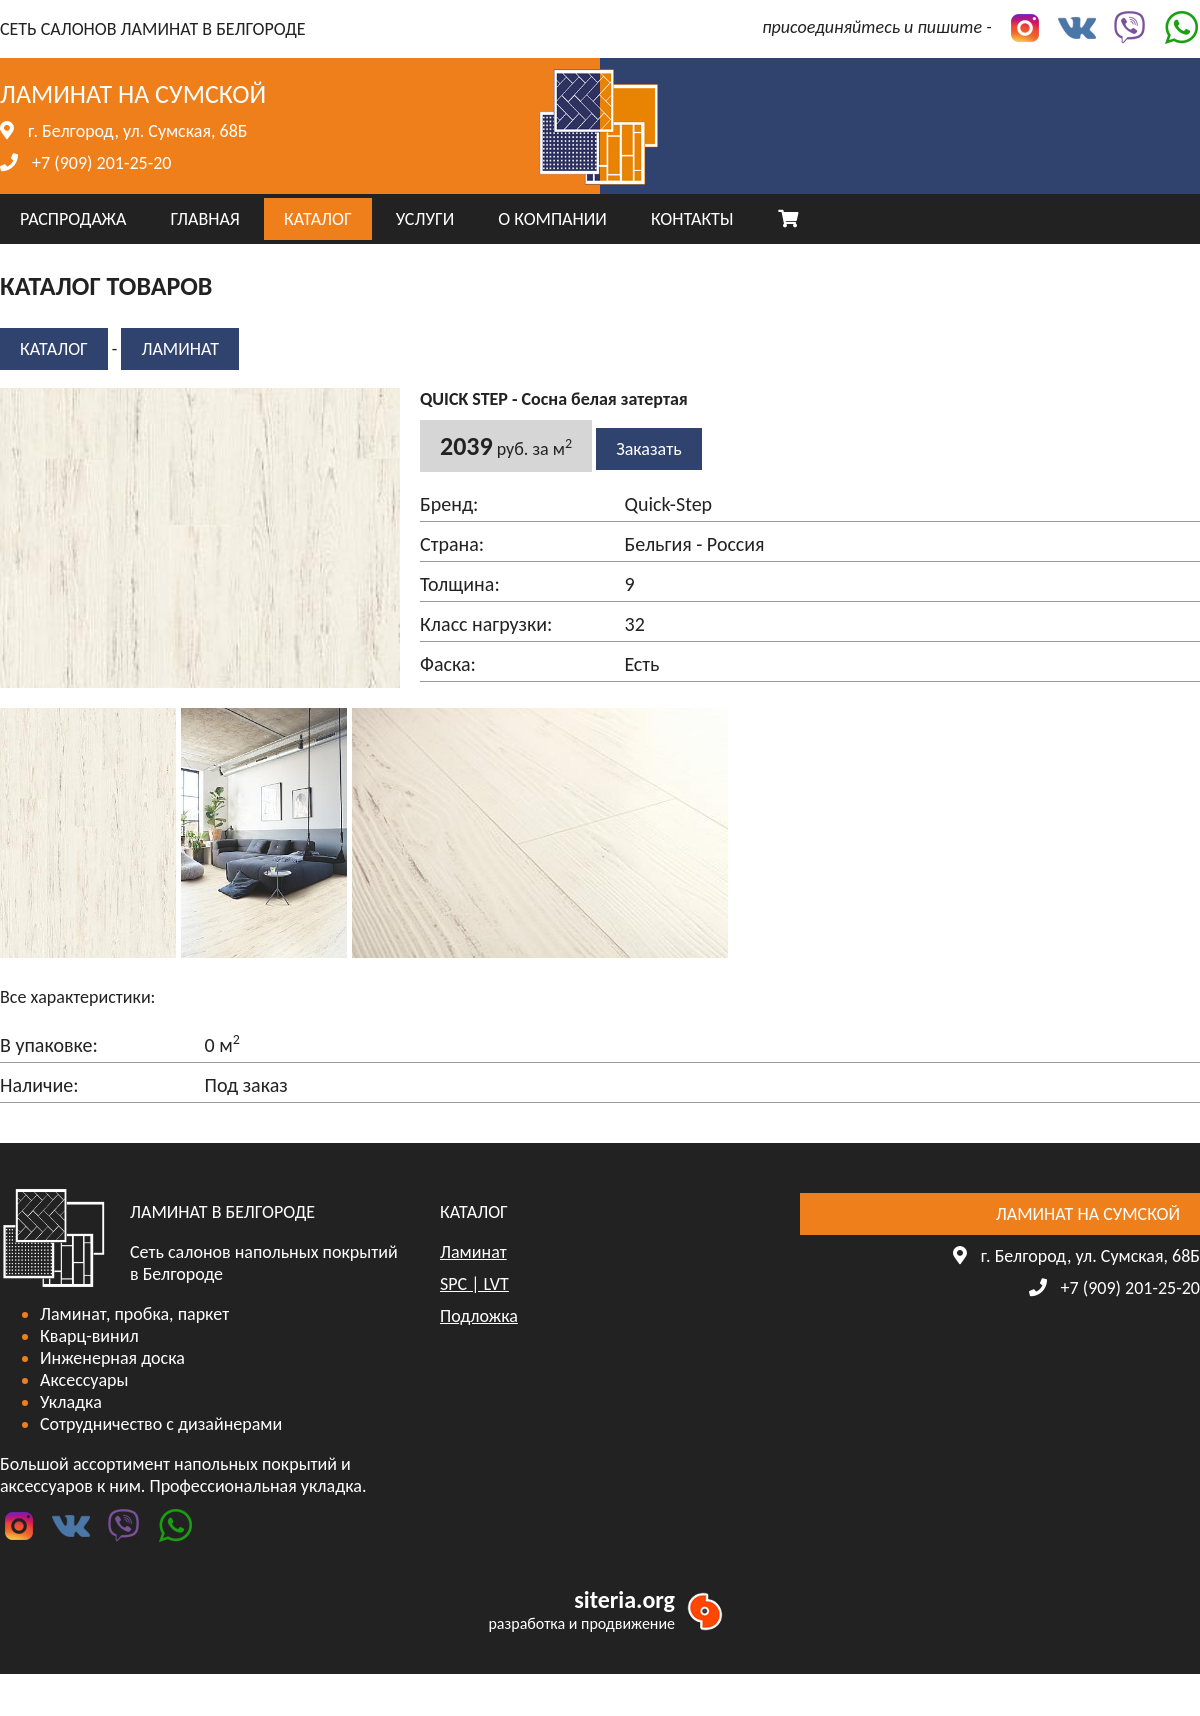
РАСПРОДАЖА (73, 219)
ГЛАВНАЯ (204, 219)
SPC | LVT (474, 1284)
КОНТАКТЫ (692, 219)
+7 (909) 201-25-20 (101, 163)
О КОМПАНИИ (552, 219)
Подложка (479, 1316)
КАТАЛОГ (318, 219)
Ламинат (180, 349)
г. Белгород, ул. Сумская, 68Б (137, 131)
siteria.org (624, 1599)
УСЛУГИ (425, 219)
